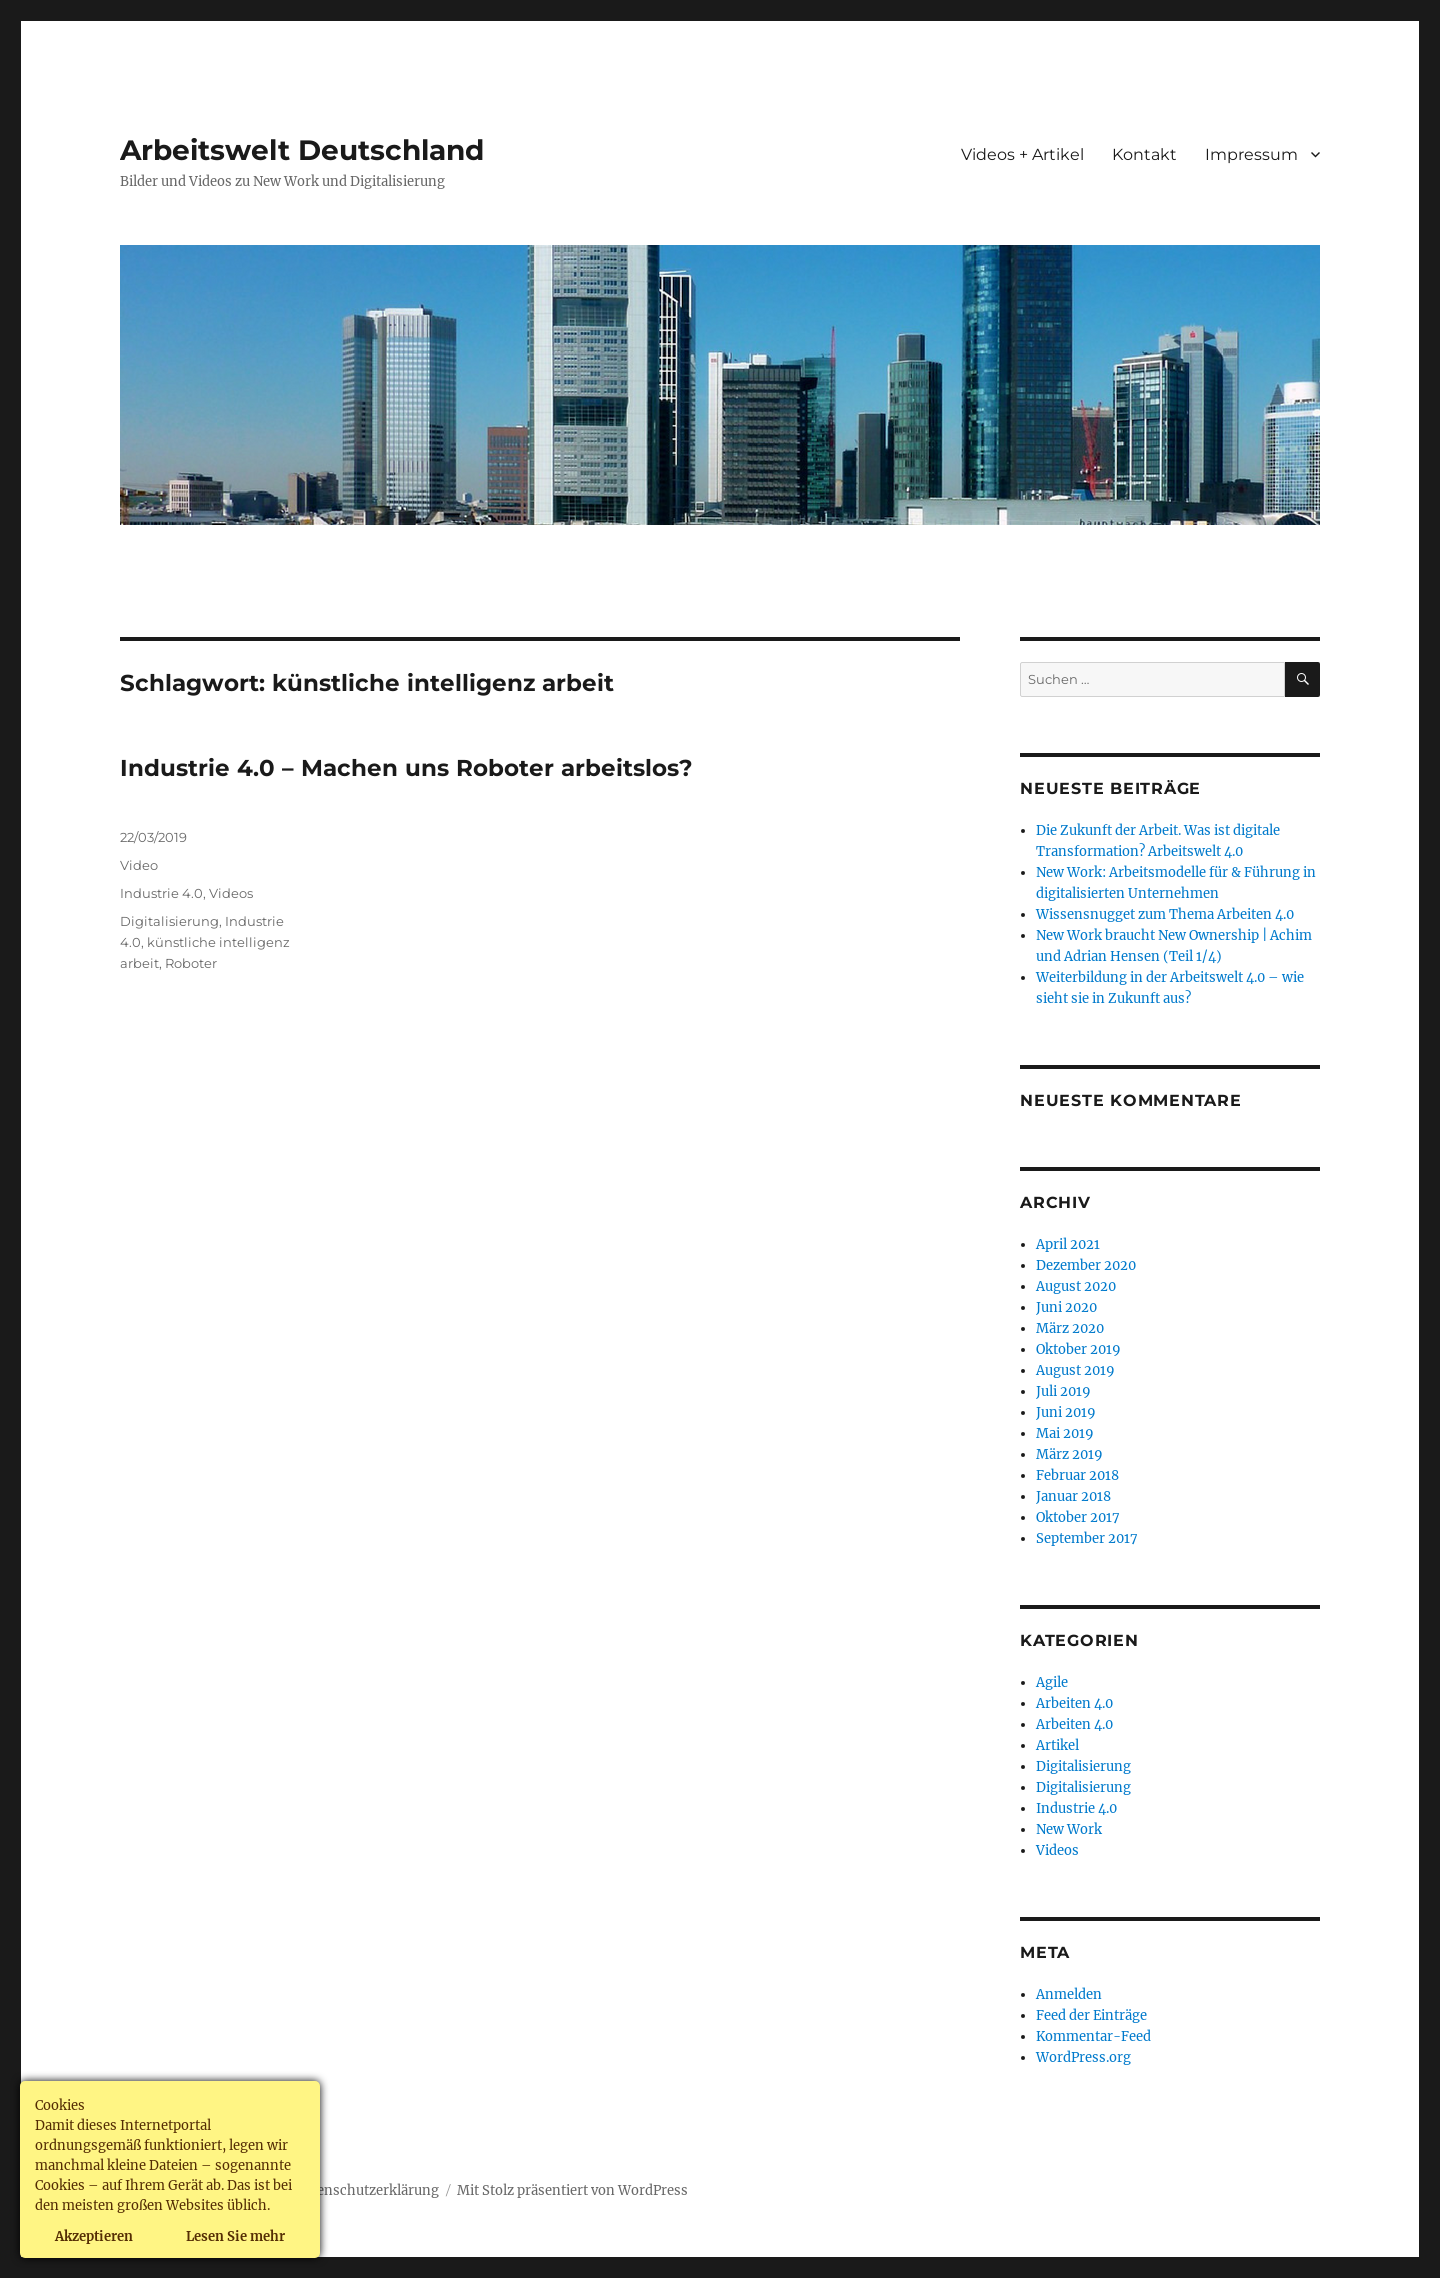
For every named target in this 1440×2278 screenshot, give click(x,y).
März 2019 (1069, 1454)
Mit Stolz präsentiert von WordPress (572, 2190)
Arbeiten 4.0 (1074, 1703)
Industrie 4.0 (161, 893)
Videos (231, 893)
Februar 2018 (1077, 1475)
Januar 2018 (1073, 1496)
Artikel (1057, 1745)
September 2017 (1087, 1538)
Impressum (1251, 154)
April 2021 (1068, 1244)
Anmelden (1069, 1994)
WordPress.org (1083, 2057)
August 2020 (1076, 1286)
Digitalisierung (169, 921)
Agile (1052, 1682)
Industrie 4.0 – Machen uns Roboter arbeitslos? (406, 768)
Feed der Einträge (1091, 2015)
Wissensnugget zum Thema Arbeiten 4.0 (1165, 914)
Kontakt (1144, 154)
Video (139, 865)
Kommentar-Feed (1093, 2036)
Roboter (191, 963)
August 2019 (1075, 1370)
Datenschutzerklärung (367, 2190)
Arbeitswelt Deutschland (302, 150)
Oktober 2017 (1078, 1517)
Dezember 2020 (1086, 1265)
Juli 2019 (1063, 1391)
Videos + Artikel (1022, 154)
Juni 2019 (1066, 1412)
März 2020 (1070, 1328)
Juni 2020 (1066, 1307)
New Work (1069, 1829)
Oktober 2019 (1078, 1349)
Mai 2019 (1065, 1433)
